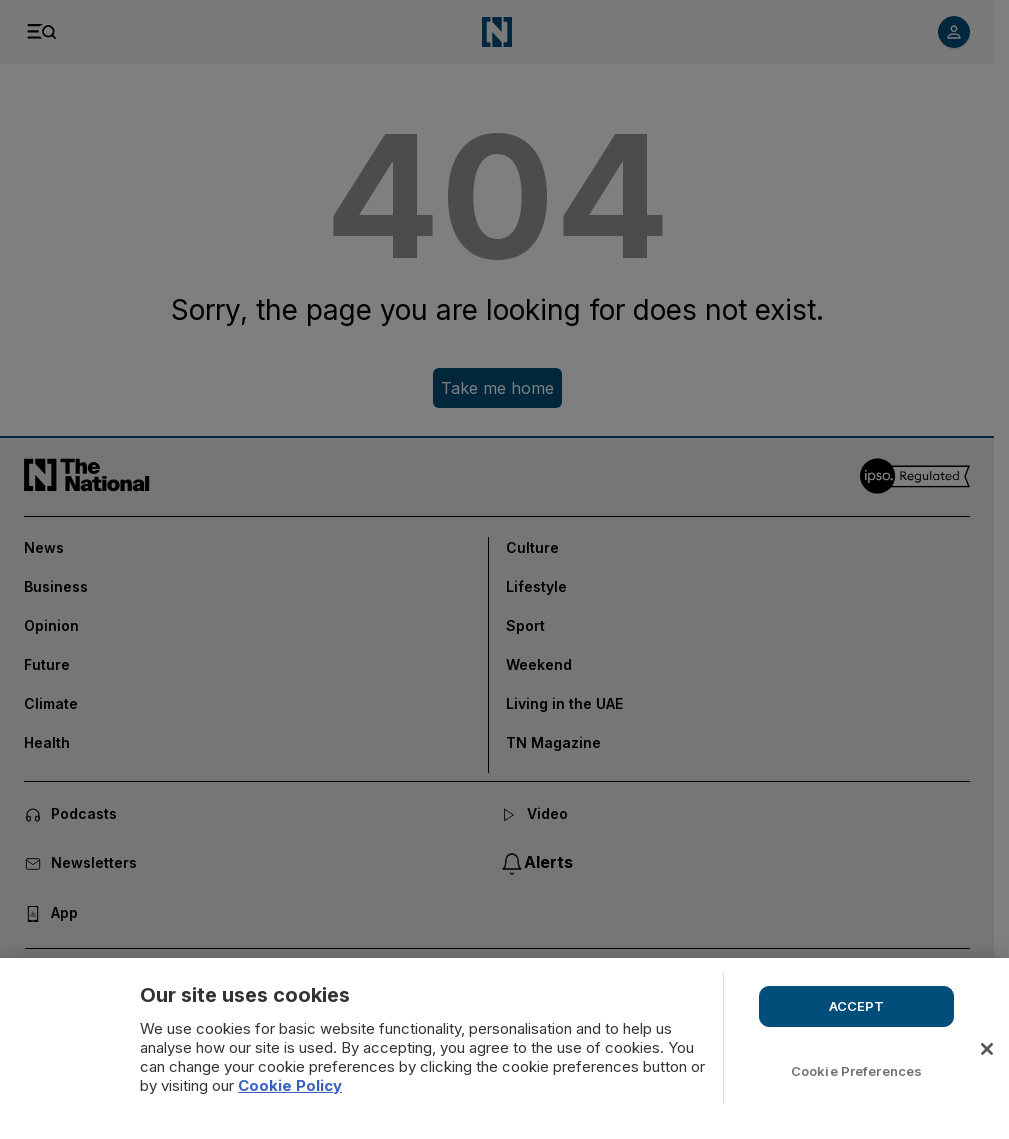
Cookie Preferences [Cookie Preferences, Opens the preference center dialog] (856, 1071)
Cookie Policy (290, 1085)
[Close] (987, 1049)
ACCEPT (857, 1006)
